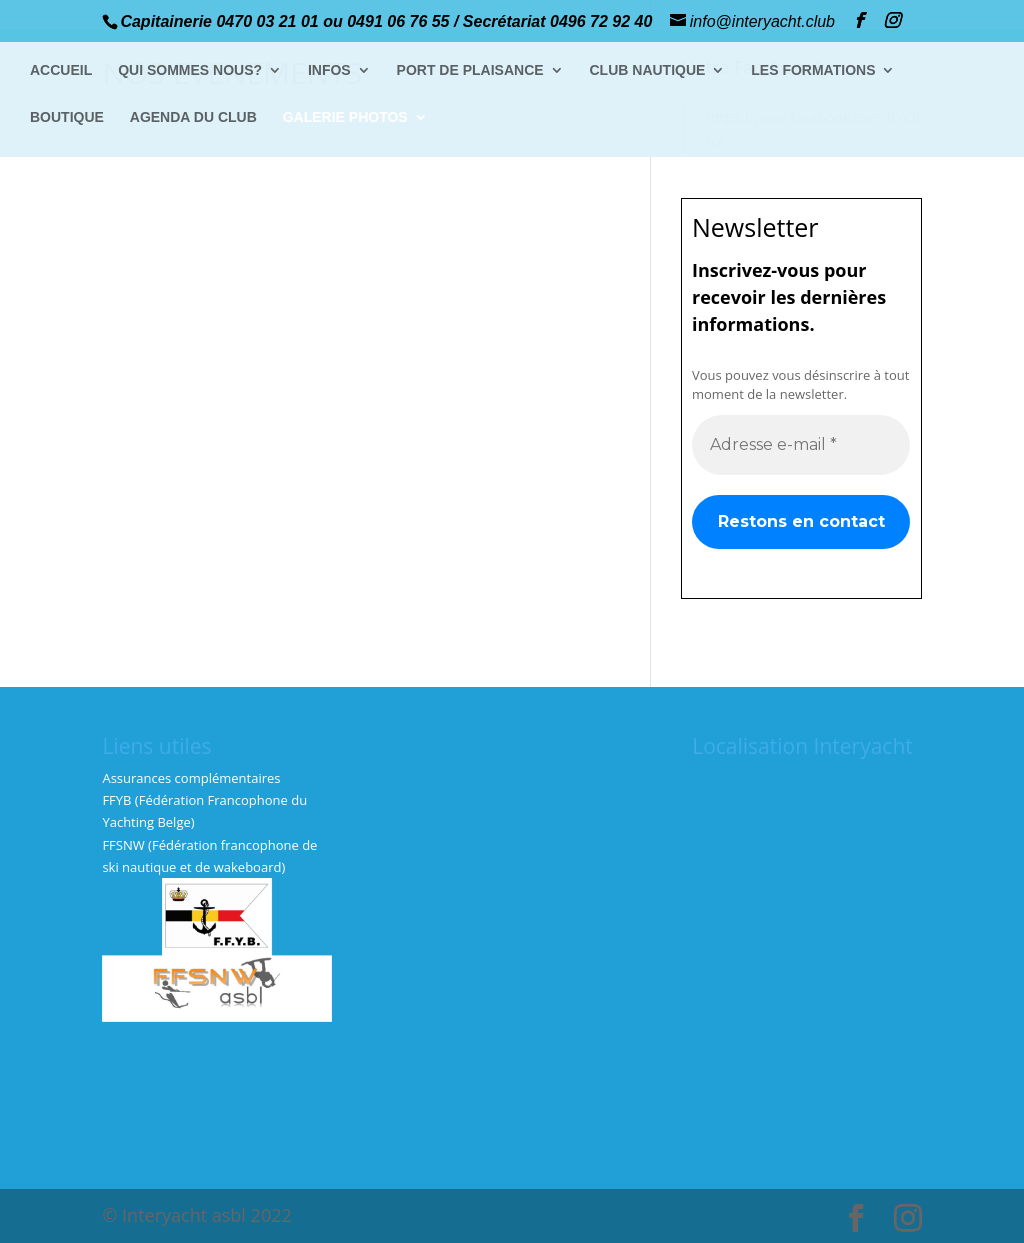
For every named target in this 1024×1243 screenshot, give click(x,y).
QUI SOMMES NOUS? (190, 70)
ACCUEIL (61, 70)
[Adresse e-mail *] (801, 444)
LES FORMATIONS (813, 70)
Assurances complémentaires (191, 778)
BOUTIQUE (67, 117)
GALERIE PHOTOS (345, 117)
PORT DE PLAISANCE (470, 70)
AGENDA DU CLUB (193, 117)
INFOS (329, 70)
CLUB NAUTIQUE (648, 70)
